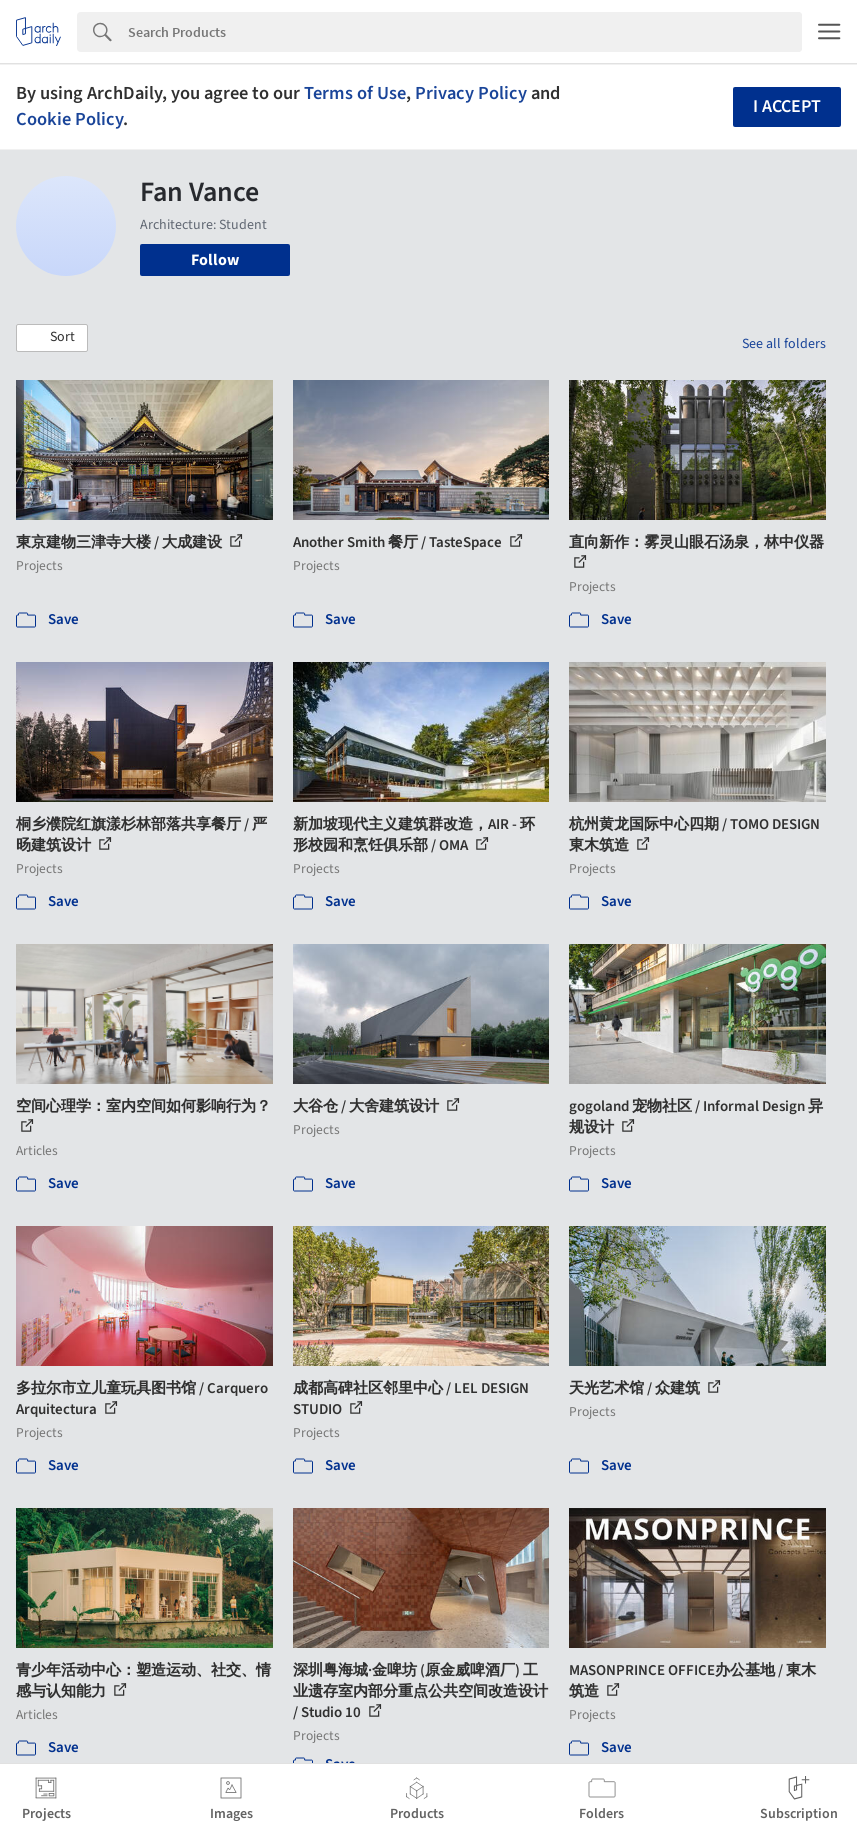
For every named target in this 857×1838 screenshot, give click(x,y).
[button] (52, 338)
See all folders (784, 344)
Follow (215, 260)
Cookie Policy (69, 119)
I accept (787, 106)
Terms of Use (355, 93)
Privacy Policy (471, 93)
